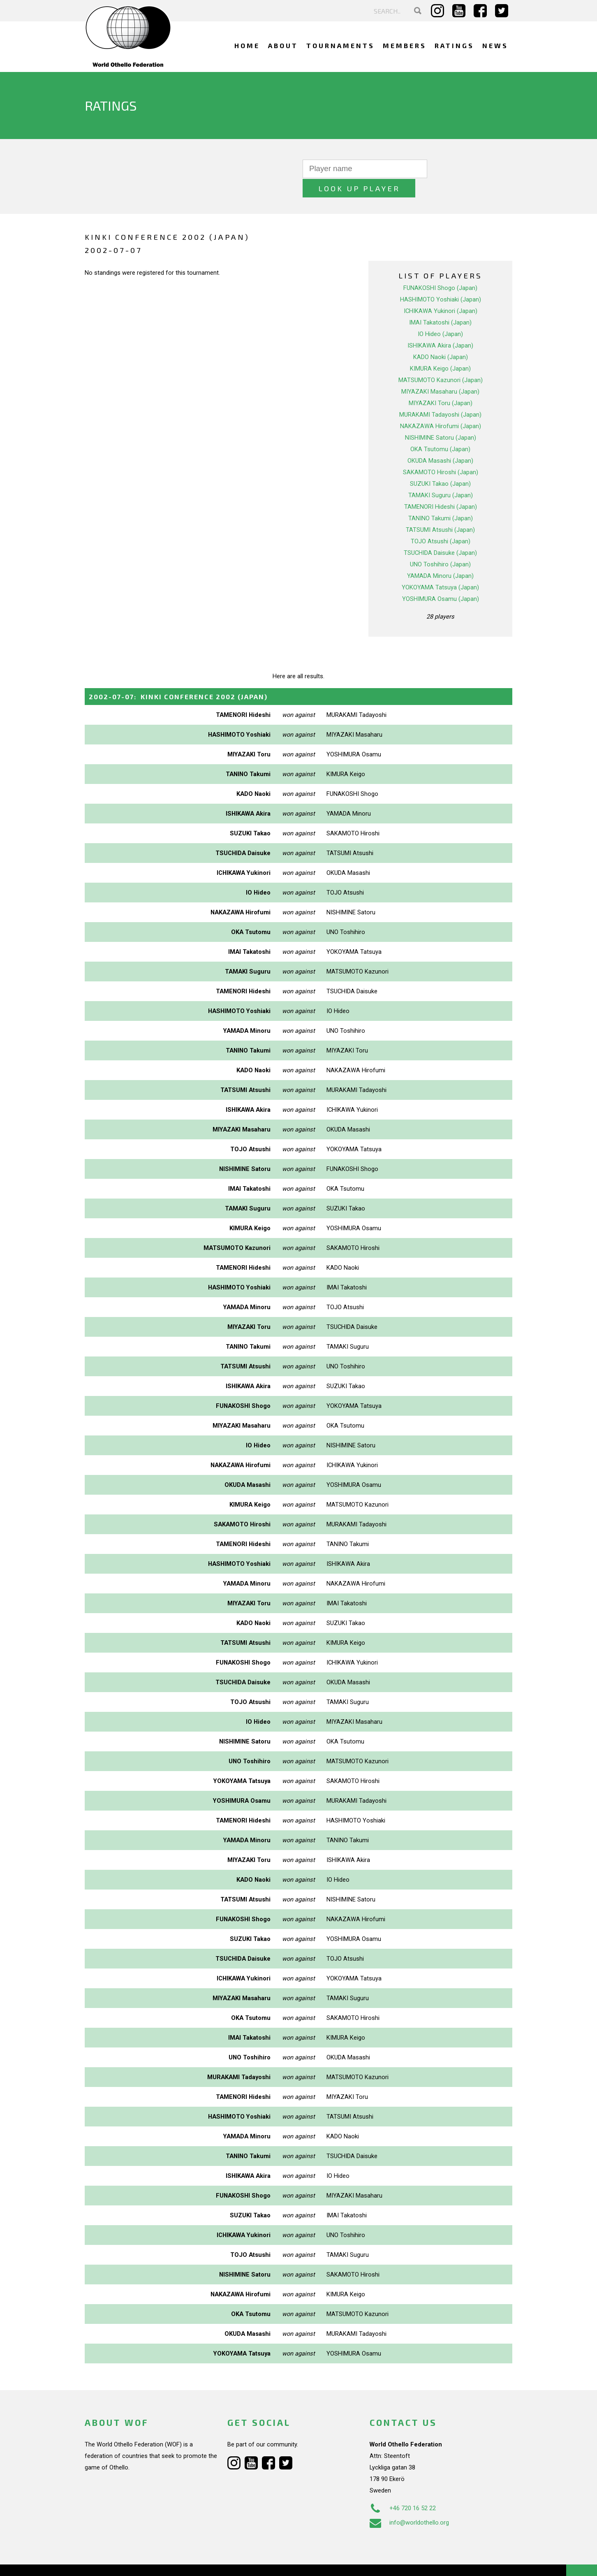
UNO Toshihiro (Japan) (440, 545)
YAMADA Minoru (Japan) (440, 556)
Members (404, 45)
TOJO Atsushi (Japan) (440, 522)
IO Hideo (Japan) (440, 314)
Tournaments (340, 45)
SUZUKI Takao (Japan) (440, 464)
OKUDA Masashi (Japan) (440, 441)
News (495, 45)
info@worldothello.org (409, 2502)
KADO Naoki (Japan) (440, 337)
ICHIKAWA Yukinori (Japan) (440, 291)
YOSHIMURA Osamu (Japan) (440, 579)
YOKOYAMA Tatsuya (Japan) (440, 568)
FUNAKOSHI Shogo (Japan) (440, 268)
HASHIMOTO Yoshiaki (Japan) (440, 280)
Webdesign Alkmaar (120, 2561)
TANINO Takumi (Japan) (440, 499)
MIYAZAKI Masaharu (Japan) (440, 372)
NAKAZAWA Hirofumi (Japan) (440, 406)
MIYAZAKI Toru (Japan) (440, 383)
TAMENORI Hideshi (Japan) (440, 487)
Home (247, 45)
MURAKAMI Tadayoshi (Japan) (440, 395)
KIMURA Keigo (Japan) (440, 349)
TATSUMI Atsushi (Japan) (440, 510)
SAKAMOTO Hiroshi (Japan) (440, 453)
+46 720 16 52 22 (403, 2488)
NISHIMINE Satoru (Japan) (440, 418)
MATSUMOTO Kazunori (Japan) (440, 360)
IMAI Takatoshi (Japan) (440, 303)
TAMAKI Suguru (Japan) (440, 476)
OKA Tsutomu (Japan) (440, 430)
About (283, 45)
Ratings (454, 45)
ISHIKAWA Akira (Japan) (440, 326)
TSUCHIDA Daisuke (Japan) (440, 533)
